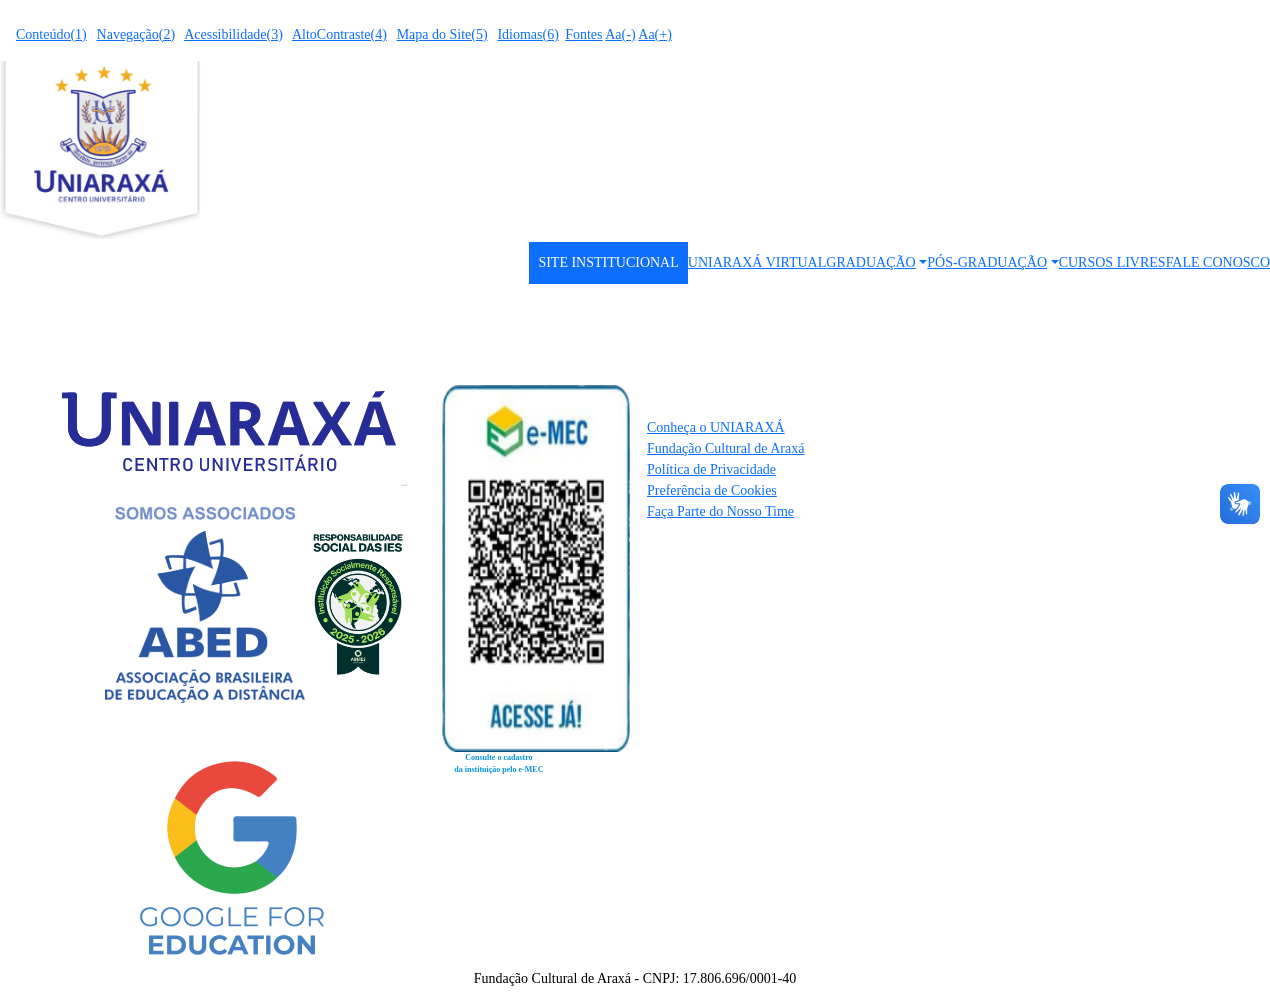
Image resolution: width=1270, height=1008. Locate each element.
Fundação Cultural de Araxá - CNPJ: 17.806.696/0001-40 (635, 978)
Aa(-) (620, 34)
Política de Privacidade (711, 469)
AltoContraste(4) (339, 34)
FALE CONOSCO (1218, 262)
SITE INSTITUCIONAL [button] (608, 262)
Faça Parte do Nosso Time (720, 511)
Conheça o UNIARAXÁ (716, 427)
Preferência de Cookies (712, 490)
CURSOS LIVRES (1112, 262)
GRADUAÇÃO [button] (870, 262)
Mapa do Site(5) (442, 34)
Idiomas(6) (527, 34)
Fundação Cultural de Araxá (725, 448)
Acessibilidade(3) (233, 34)
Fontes (583, 34)
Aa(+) (655, 34)
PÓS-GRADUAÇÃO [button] (987, 262)
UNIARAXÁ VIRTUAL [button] (757, 262)
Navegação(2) (136, 34)
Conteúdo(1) (51, 34)
